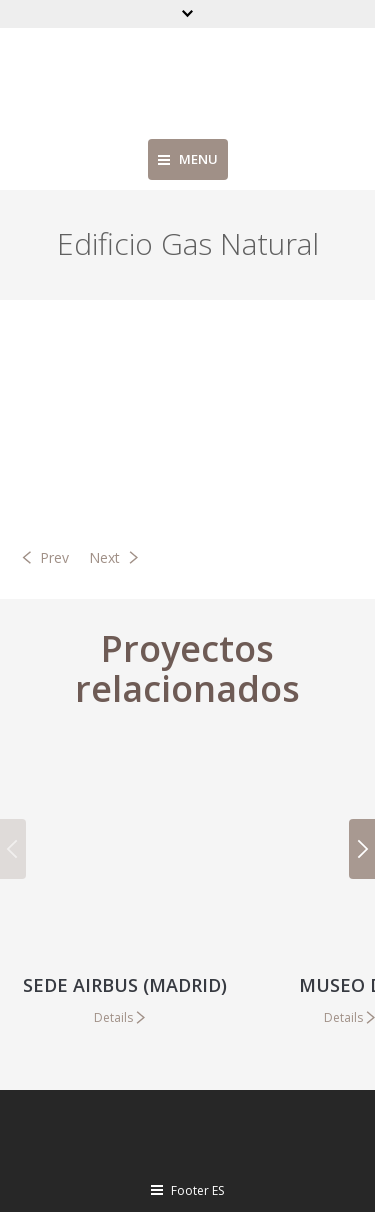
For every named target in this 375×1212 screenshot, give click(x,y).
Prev (54, 557)
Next (104, 557)
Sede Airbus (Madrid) (125, 985)
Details (113, 1017)
